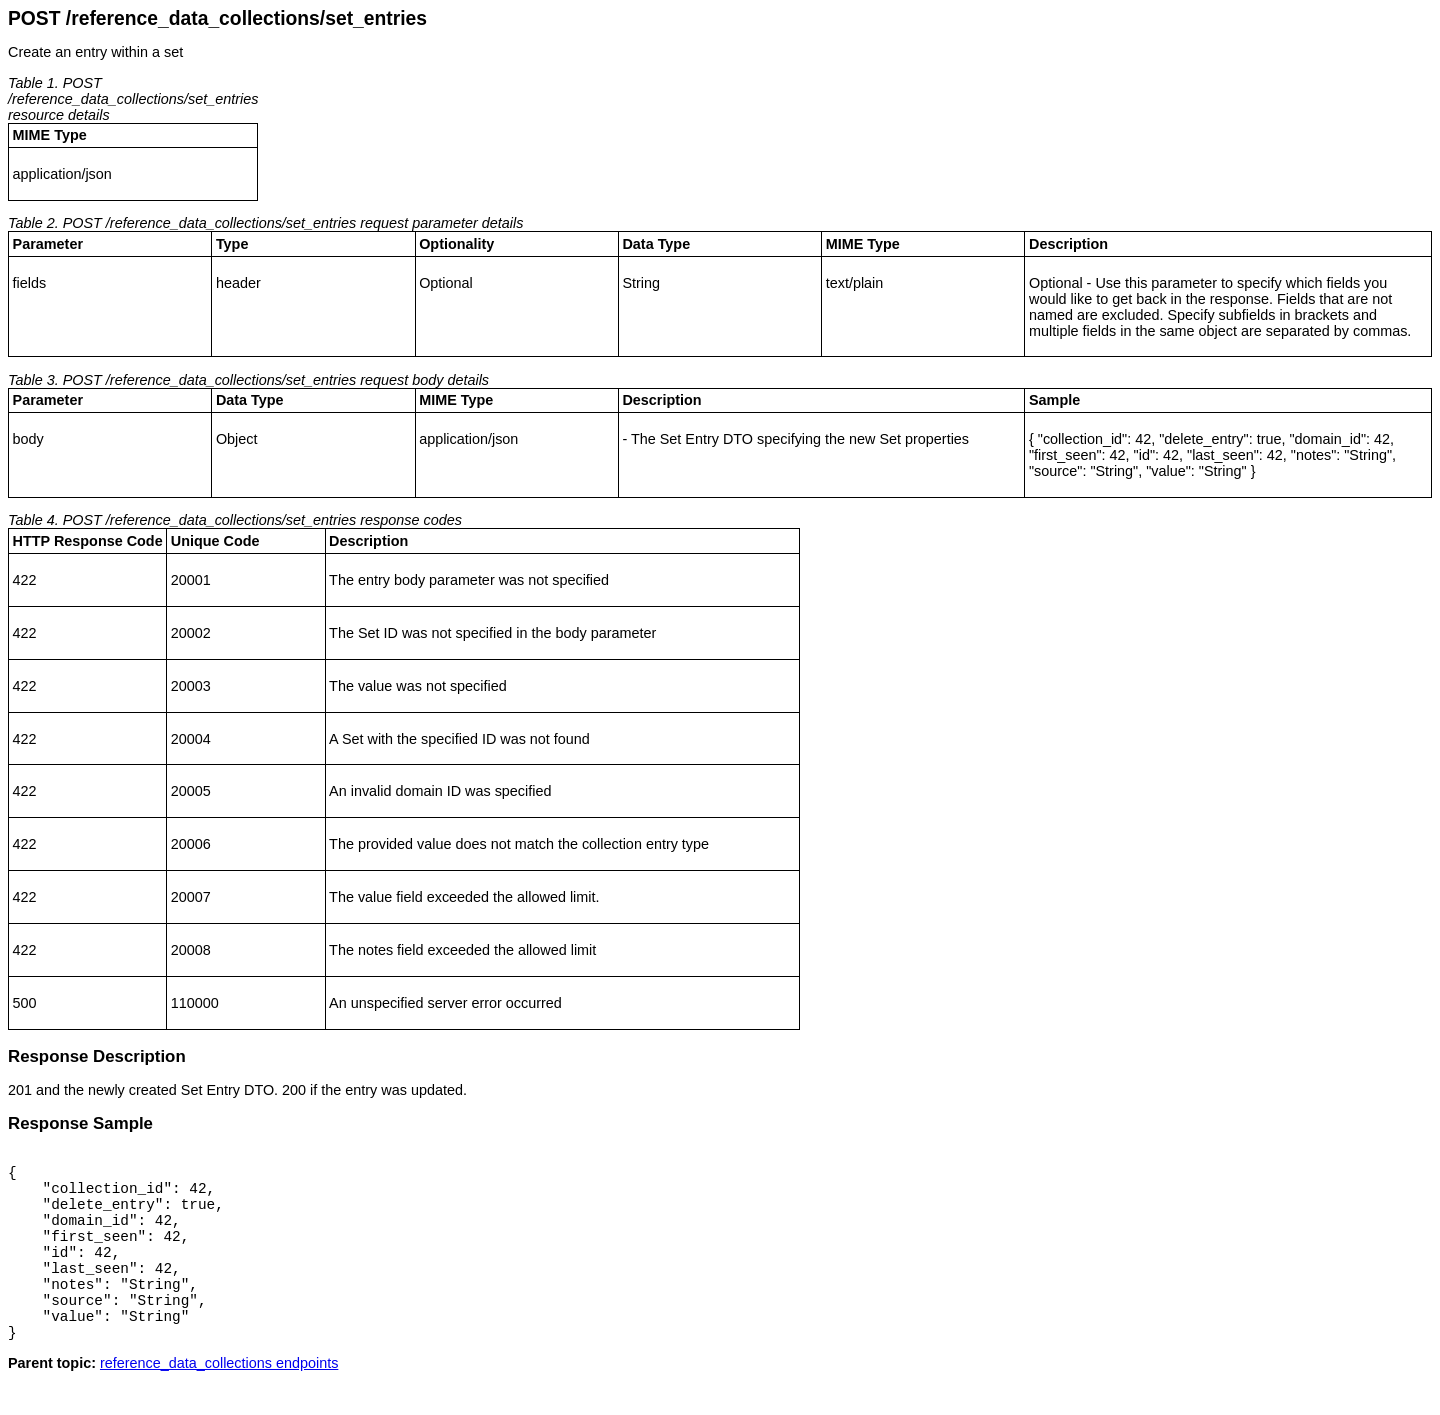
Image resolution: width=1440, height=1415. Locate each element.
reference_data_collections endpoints (219, 1399)
